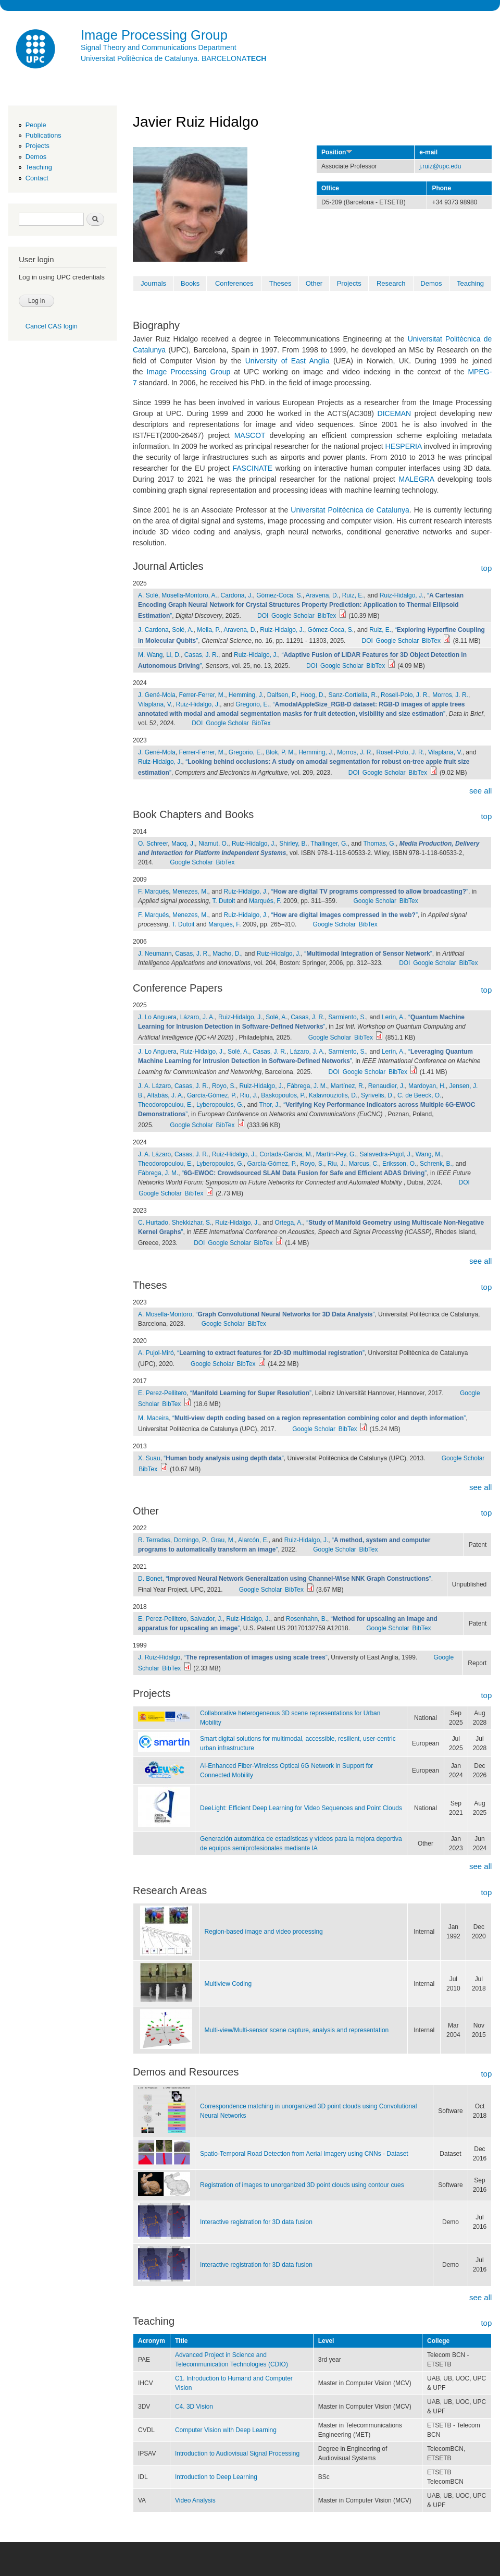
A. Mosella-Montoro (165, 1314)
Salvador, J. (206, 1618)
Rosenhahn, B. (306, 1618)
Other (314, 283)
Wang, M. (429, 1154)
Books (190, 283)
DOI (262, 615)
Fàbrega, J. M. (307, 1086)
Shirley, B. (293, 843)
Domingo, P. (190, 1540)
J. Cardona (153, 629)
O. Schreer (153, 843)
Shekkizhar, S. (192, 1222)
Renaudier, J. (386, 1086)
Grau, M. (222, 1540)
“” (301, 605)
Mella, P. (208, 629)
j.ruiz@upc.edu (440, 166)
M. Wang (150, 654)
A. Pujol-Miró (156, 1353)
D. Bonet (150, 1578)
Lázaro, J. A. (197, 1017)
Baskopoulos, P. (283, 1095)
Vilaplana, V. (155, 704)
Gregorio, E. (252, 704)
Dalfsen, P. (282, 695)
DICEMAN (394, 413)
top (486, 568)
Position (337, 152)
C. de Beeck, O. (419, 1095)
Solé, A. (182, 629)
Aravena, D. (322, 595)
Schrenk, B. (436, 1163)
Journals (153, 283)
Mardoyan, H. (427, 1086)
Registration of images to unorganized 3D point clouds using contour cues (302, 2185)
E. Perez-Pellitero (162, 1393)
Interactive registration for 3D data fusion (256, 2222)
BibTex (326, 615)
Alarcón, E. (253, 1540)
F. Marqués (153, 891)
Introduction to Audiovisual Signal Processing (237, 2453)
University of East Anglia (287, 361)
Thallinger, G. (328, 843)
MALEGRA (416, 479)
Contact (37, 178)
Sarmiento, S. (347, 1017)
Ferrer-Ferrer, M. (202, 695)
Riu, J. (249, 1095)
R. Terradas (154, 1540)
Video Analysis (195, 2500)
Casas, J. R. (201, 654)
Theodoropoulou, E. (165, 1104)
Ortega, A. (289, 1222)
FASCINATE (252, 468)
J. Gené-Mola (157, 695)
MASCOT (250, 435)
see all (480, 790)
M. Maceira (153, 1418)
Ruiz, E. (353, 595)
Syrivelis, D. (377, 1095)
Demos (36, 157)
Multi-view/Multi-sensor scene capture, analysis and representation (297, 2030)
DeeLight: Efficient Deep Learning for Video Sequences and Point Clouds (301, 1808)
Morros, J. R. (450, 695)
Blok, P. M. (280, 752)
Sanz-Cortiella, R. (353, 695)
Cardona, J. (237, 595)
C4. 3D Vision (194, 2406)
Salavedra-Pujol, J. (385, 1154)
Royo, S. (224, 1086)
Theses (280, 283)
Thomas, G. (379, 843)
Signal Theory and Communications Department (158, 47)
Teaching (39, 167)
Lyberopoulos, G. (220, 1104)
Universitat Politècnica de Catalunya (350, 510)
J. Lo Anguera (157, 1017)
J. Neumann (155, 953)
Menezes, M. (190, 891)
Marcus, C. (363, 1163)
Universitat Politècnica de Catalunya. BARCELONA (173, 58)
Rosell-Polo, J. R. (405, 695)
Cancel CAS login (52, 326)
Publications (43, 135)
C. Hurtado (153, 1222)
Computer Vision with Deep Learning (226, 2430)
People (36, 125)
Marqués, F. (265, 901)
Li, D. (173, 654)
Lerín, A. (393, 1017)
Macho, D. (227, 953)
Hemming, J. (246, 695)
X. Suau (149, 1458)
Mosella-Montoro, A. (189, 595)
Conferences (234, 283)
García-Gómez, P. (211, 1095)
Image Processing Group (188, 372)
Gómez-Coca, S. (279, 595)
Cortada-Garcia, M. (285, 1154)
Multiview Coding (228, 1983)
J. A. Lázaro (154, 1086)
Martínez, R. (348, 1086)
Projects (37, 146)
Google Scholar (293, 615)
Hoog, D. (313, 695)
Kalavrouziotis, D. (333, 1095)
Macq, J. (183, 843)
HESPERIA (403, 446)
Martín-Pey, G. (336, 1154)
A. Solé (148, 595)
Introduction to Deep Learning (216, 2477)
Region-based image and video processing (264, 1931)
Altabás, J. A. (165, 1095)
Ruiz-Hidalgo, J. (402, 595)
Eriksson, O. (399, 1163)
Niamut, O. (213, 843)
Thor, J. (269, 1104)
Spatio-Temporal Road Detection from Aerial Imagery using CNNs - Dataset (304, 2153)
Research (391, 283)
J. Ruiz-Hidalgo (159, 1657)
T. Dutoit (223, 901)
